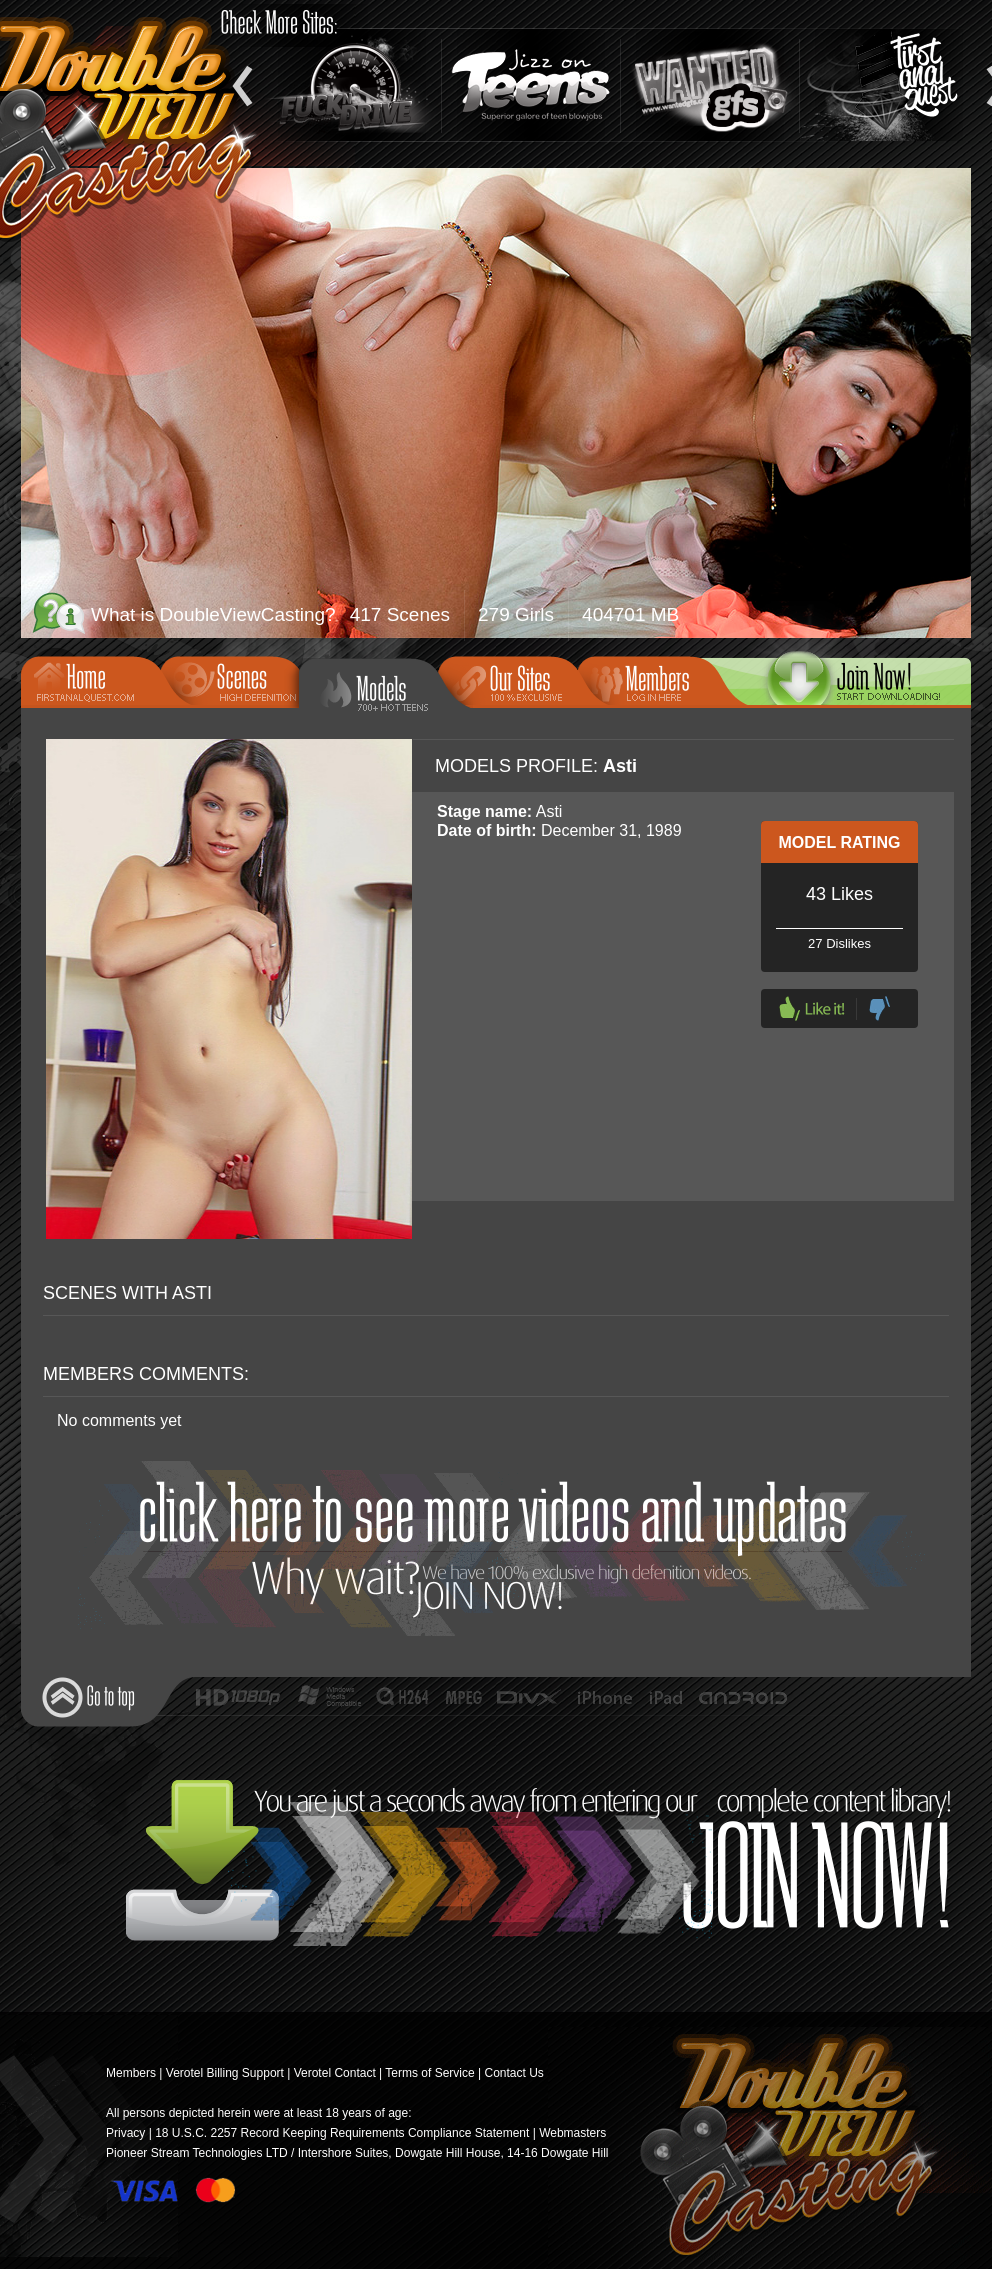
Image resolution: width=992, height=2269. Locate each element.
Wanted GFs (710, 85)
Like (812, 1008)
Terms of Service (429, 2073)
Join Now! (501, 1548)
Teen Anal (889, 85)
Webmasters (572, 2133)
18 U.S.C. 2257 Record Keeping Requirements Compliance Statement (342, 2133)
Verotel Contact (335, 2073)
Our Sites (514, 680)
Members (653, 680)
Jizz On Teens (531, 85)
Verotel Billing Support (225, 2073)
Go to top (88, 1697)
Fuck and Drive (352, 85)
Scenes (236, 680)
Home (97, 680)
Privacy (125, 2133)
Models (383, 690)
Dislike (879, 1008)
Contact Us (513, 2073)
